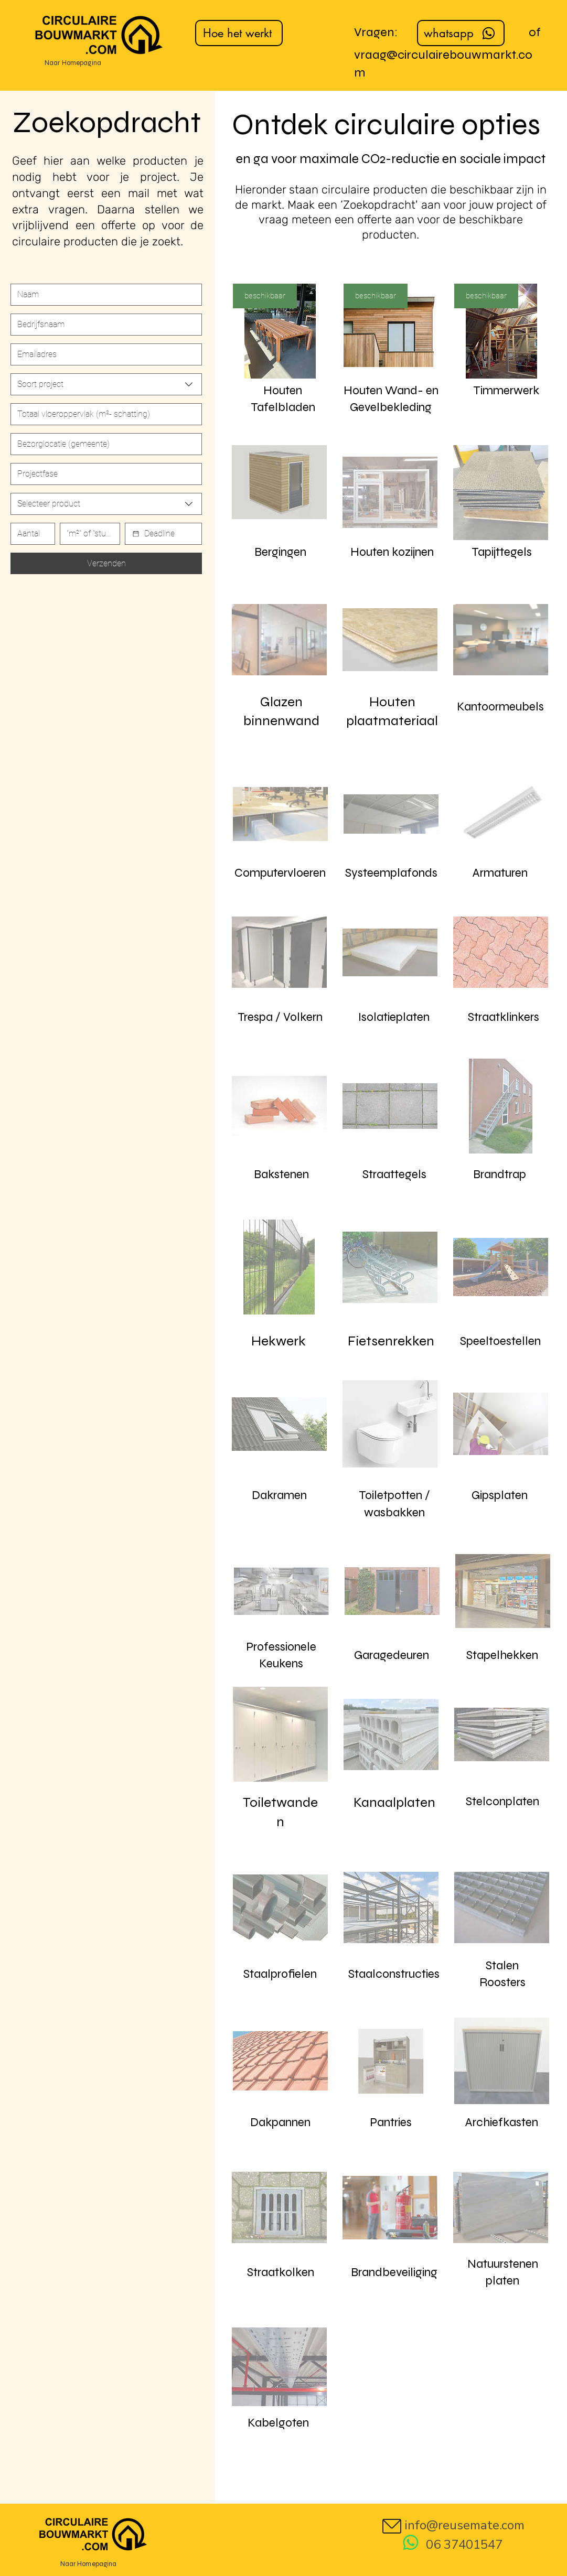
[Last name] (103, 324)
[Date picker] (136, 534)
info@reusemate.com (464, 2525)
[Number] (103, 414)
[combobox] (106, 384)
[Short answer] (103, 444)
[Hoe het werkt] (239, 33)
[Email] (103, 354)
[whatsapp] (461, 33)
